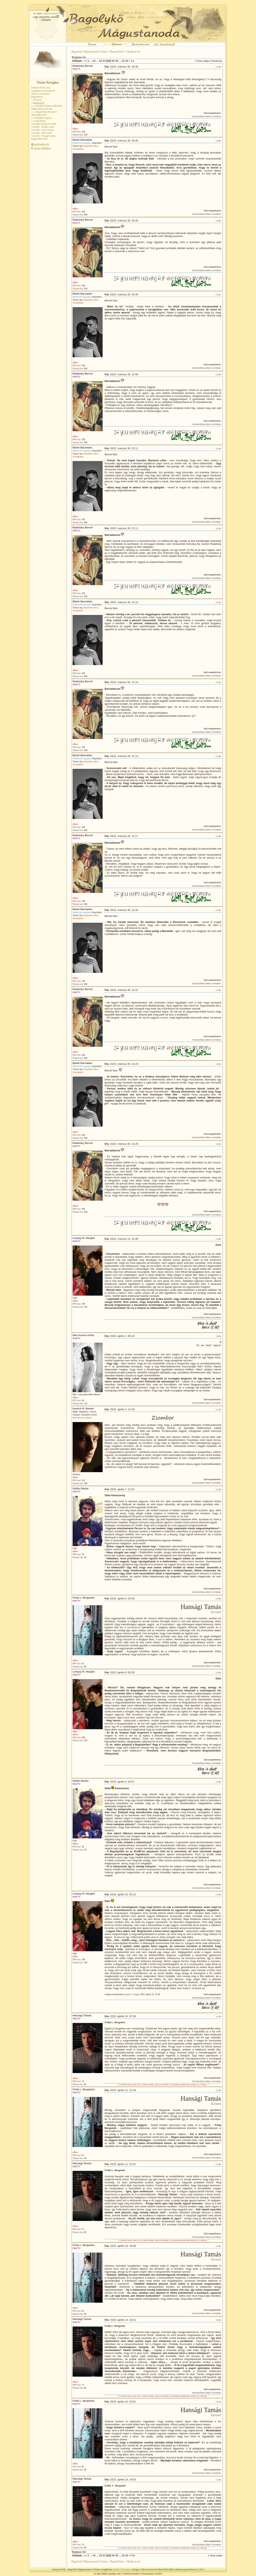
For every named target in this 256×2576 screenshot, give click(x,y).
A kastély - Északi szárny (42, 127)
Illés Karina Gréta (83, 1335)
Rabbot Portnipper (122, 2569)
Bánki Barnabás (82, 139)
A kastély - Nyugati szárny (43, 136)
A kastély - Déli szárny (41, 133)
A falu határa (39, 121)
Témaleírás (216, 61)
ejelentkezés (40, 144)
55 (113, 60)
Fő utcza (37, 100)
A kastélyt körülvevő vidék (43, 124)
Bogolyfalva (37, 97)
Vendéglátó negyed (42, 118)
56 (116, 60)
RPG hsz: (77, 132)
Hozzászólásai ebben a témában (206, 116)
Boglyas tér (133, 51)
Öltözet (216, 1612)
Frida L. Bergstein (84, 1597)
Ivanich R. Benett (83, 1408)
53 (104, 60)
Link (219, 67)
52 (100, 60)
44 (94, 60)
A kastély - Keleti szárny (42, 130)
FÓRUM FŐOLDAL (41, 88)
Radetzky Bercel (83, 65)
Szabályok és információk (43, 91)
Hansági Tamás (82, 2015)
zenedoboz (133, 1627)
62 (126, 60)
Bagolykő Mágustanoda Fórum (89, 51)
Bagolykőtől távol (39, 139)
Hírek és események (40, 94)
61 (123, 60)
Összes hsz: (78, 135)
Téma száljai (202, 61)
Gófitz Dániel (80, 1488)
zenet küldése (41, 148)
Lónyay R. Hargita (84, 1238)
